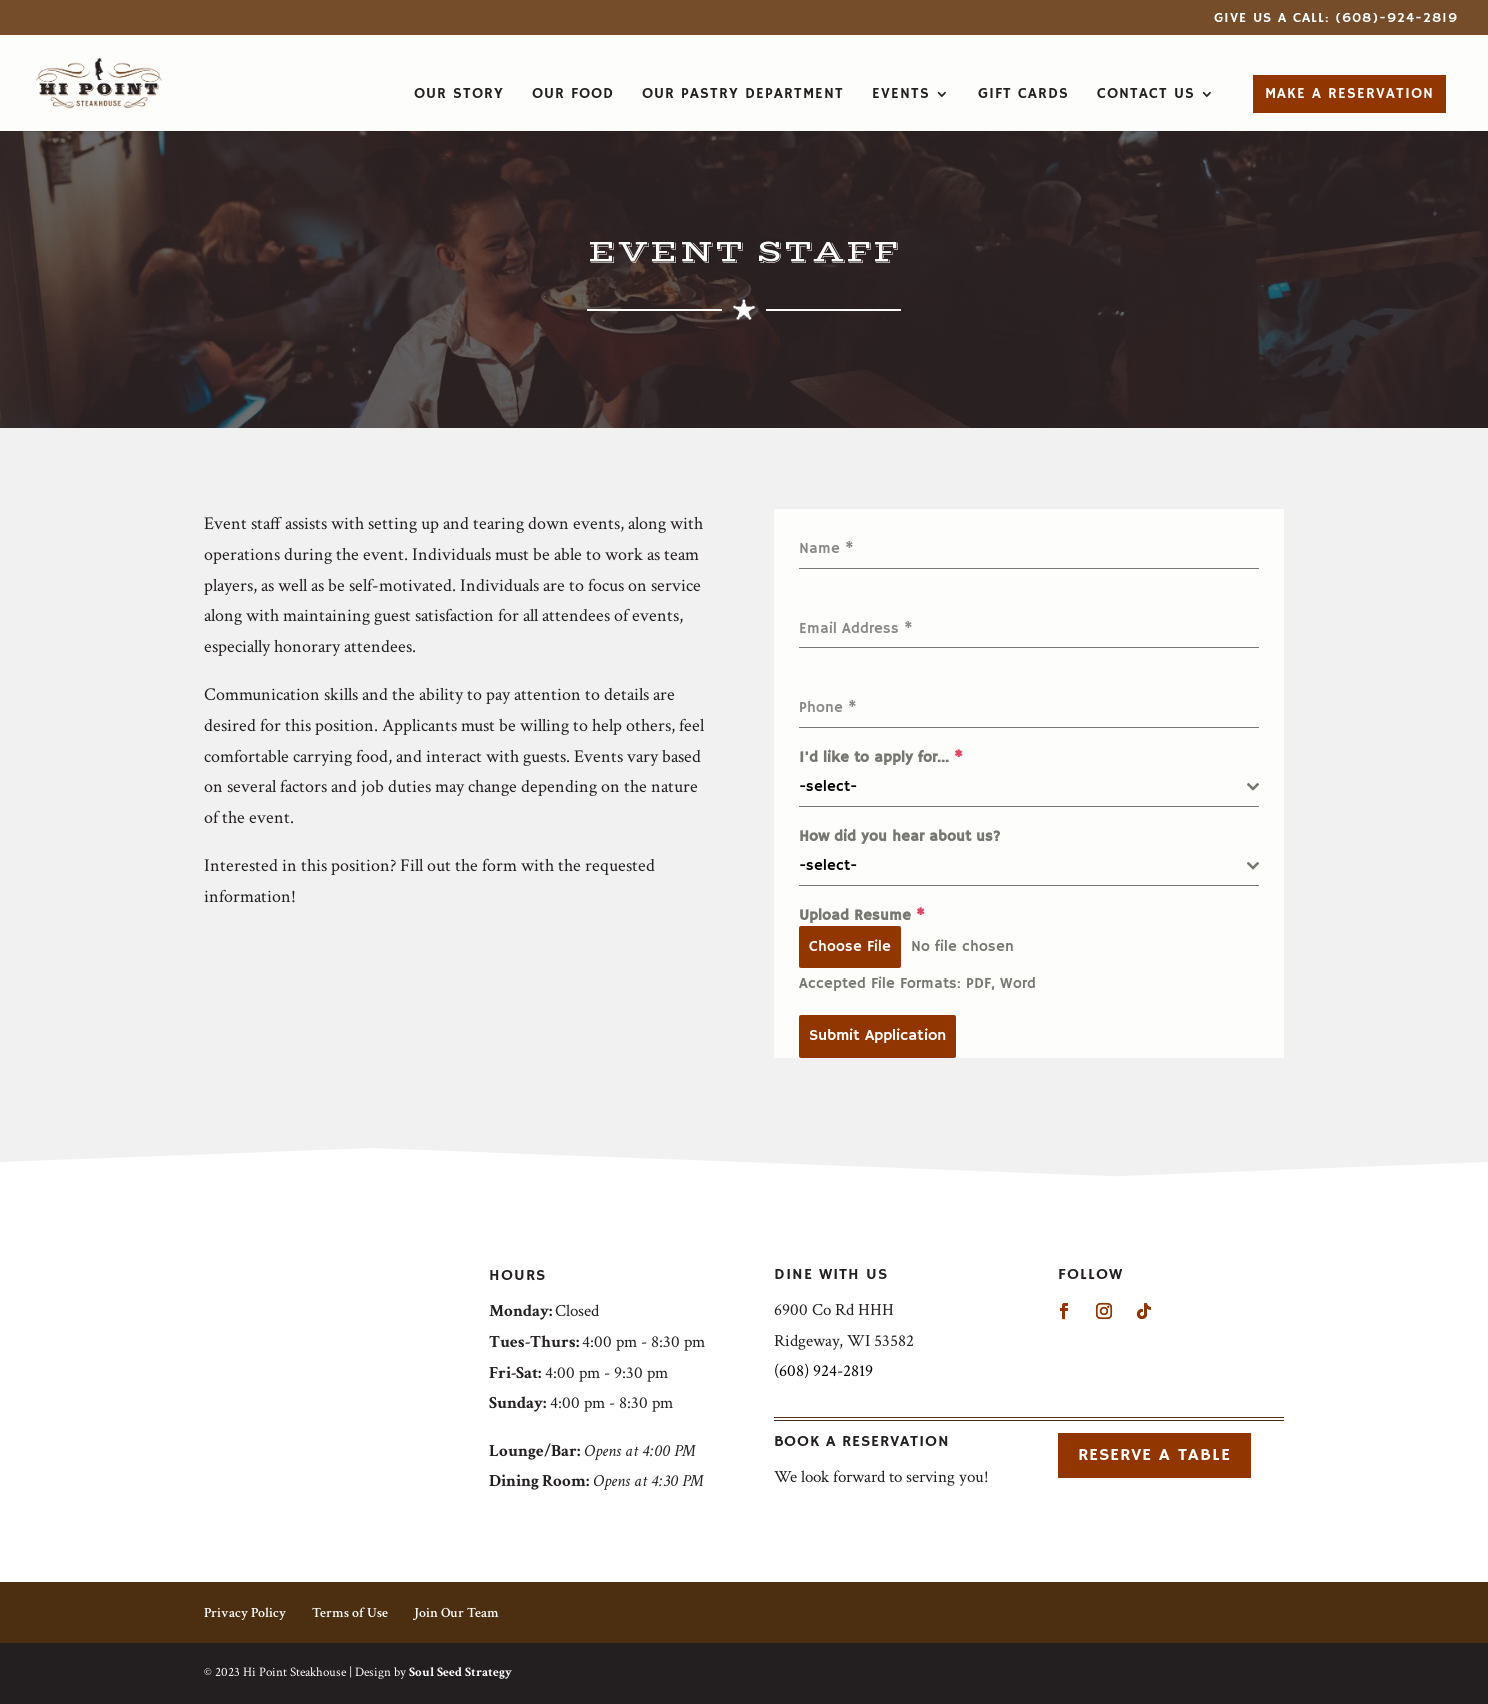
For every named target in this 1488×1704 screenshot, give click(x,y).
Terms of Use (350, 1613)
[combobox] (1029, 787)
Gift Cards (1023, 95)
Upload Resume (862, 915)
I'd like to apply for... (881, 757)
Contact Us (1146, 95)
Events (901, 95)
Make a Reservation (1349, 93)
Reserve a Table (1154, 1455)
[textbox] (1023, 787)
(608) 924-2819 (823, 1371)
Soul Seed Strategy (460, 1672)
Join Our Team (456, 1613)
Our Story (459, 95)
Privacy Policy (245, 1613)
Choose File (850, 946)
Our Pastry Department (743, 95)
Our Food (573, 95)
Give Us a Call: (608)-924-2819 (1336, 19)
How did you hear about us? (900, 836)
